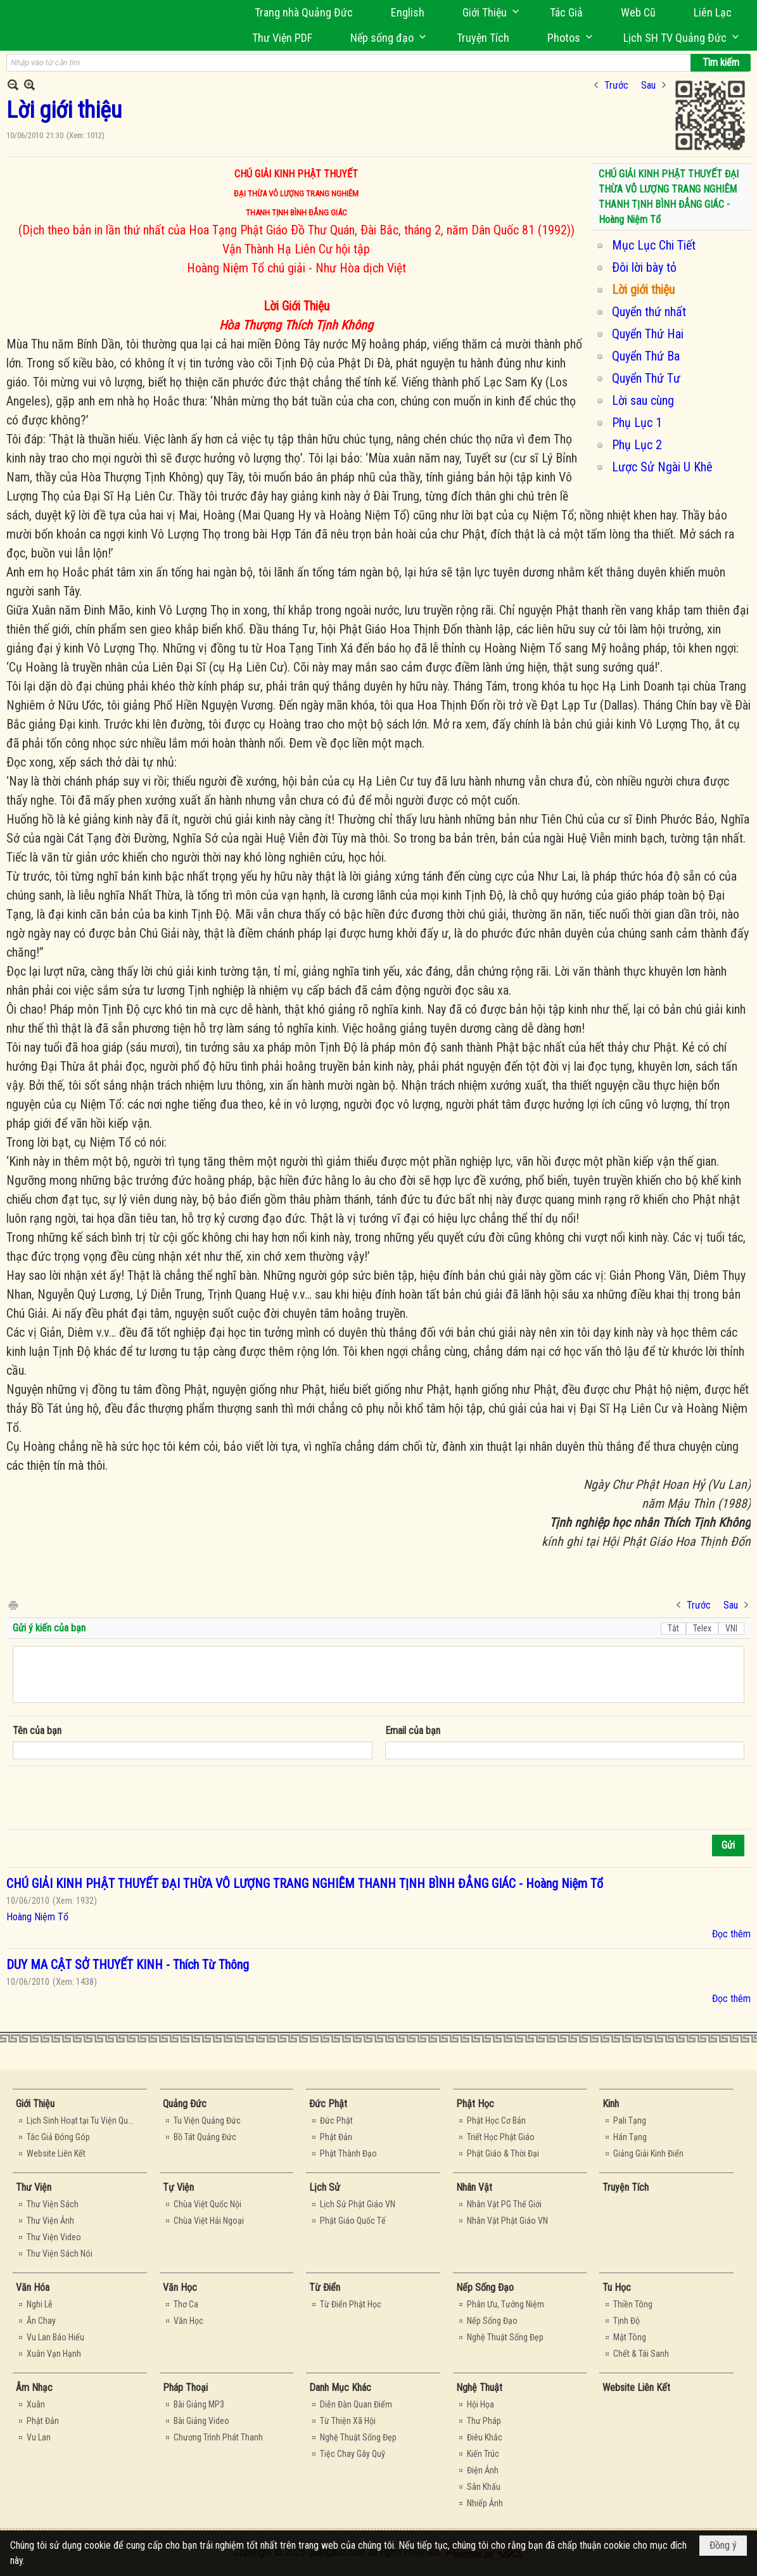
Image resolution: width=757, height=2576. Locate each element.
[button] (487, 12)
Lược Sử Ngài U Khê (662, 467)
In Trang (12, 1604)
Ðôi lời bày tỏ (644, 267)
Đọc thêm (731, 1934)
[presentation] (109, 1798)
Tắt (673, 1628)
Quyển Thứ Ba (646, 356)
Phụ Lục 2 (637, 444)
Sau (648, 85)
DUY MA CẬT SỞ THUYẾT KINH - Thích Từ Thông (127, 1964)
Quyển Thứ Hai (648, 333)
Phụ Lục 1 (637, 422)
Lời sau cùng (643, 400)
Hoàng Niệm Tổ (37, 1917)
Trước (616, 85)
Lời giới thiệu (643, 289)
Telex (702, 1628)
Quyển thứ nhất (649, 311)
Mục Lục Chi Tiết (654, 245)
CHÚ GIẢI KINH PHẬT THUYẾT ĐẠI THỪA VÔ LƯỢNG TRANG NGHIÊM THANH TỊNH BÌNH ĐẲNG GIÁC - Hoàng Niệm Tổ (304, 1883)
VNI (731, 1628)
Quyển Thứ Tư (646, 378)
